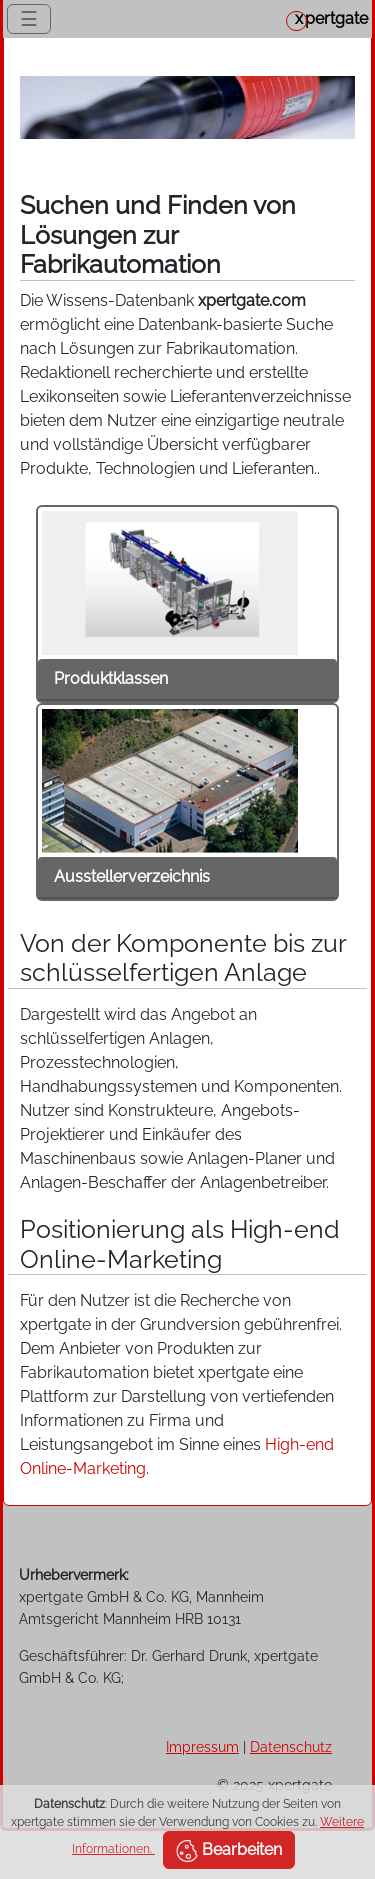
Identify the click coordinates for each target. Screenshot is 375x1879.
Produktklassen (111, 678)
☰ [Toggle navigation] (29, 19)
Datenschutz (291, 1746)
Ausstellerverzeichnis (132, 876)
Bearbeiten (229, 1851)
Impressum (202, 1746)
